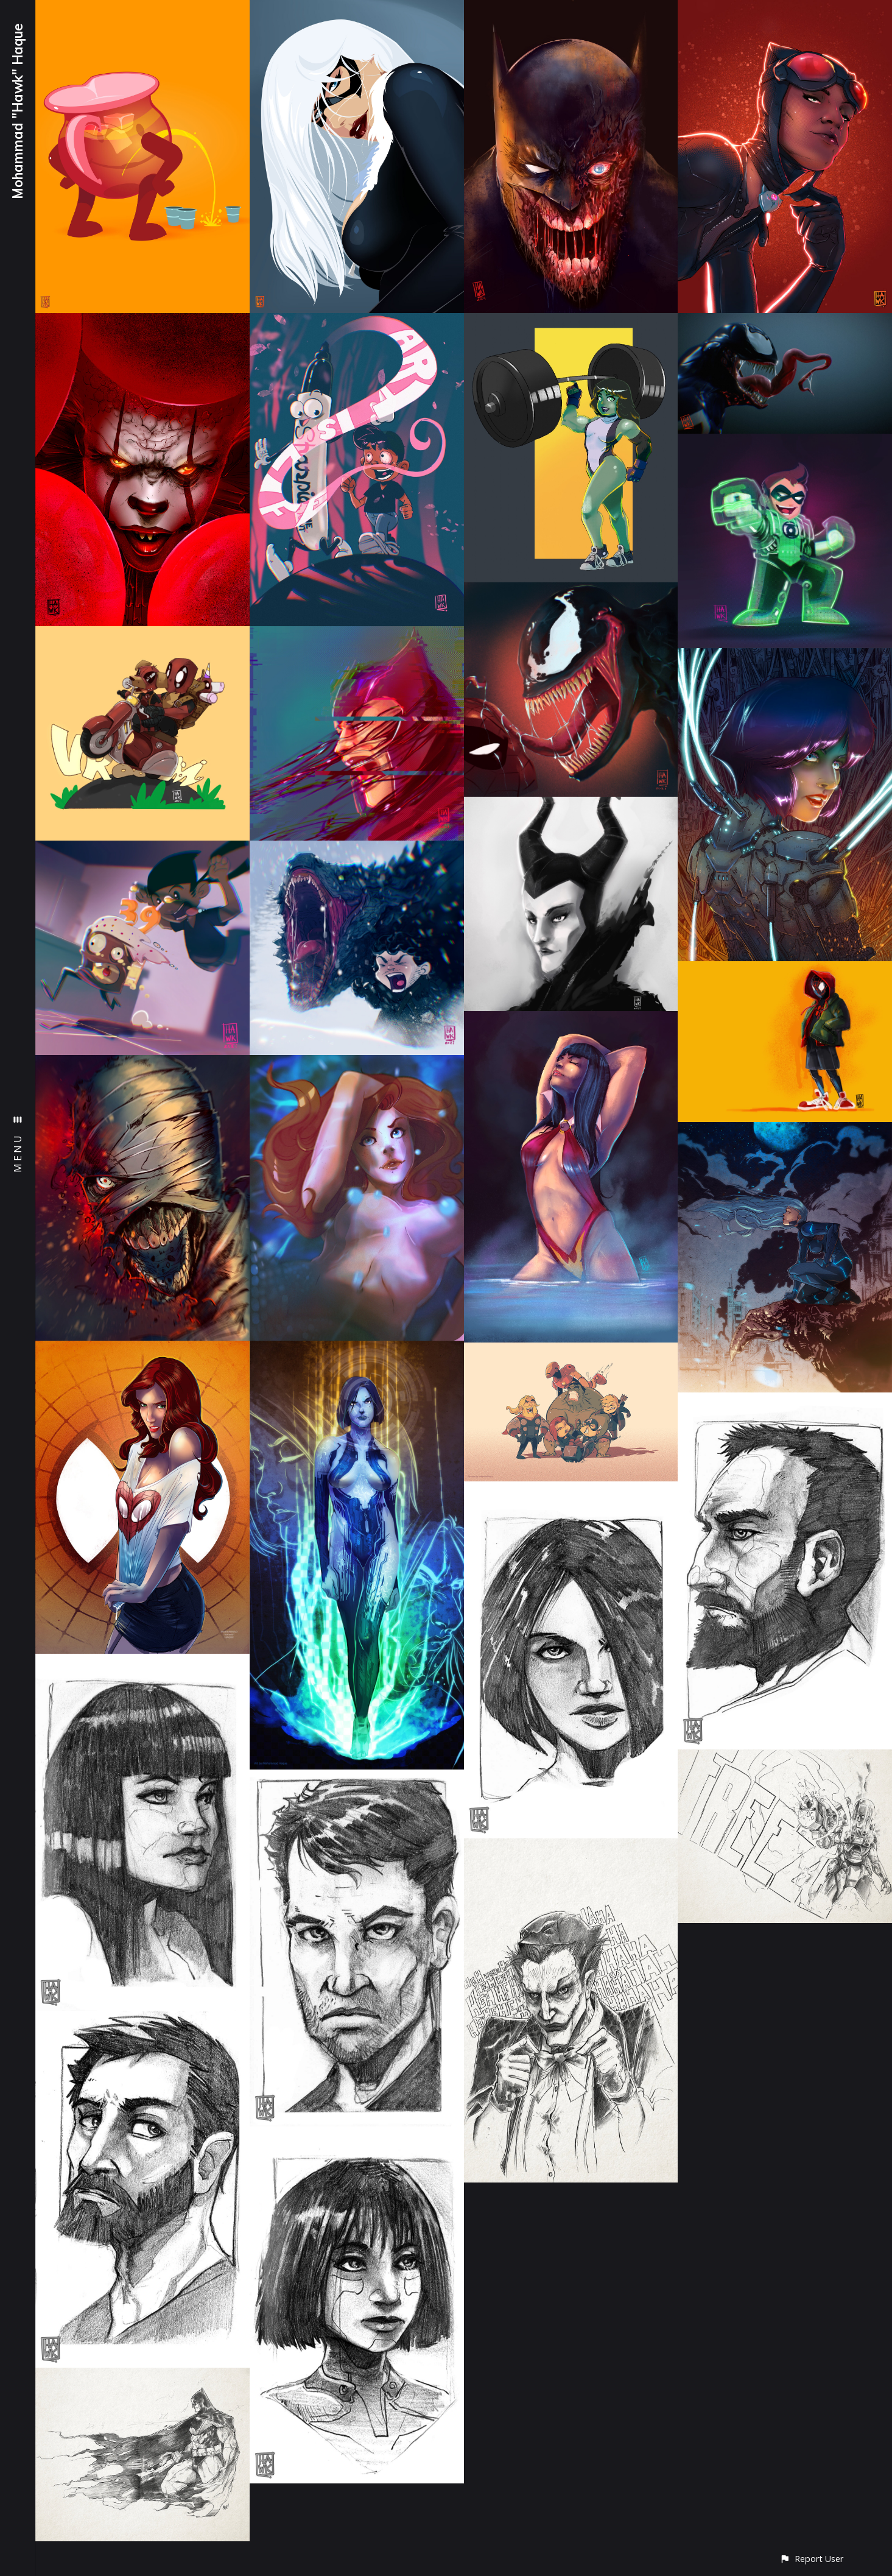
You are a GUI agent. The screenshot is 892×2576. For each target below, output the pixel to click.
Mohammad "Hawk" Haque (17, 111)
